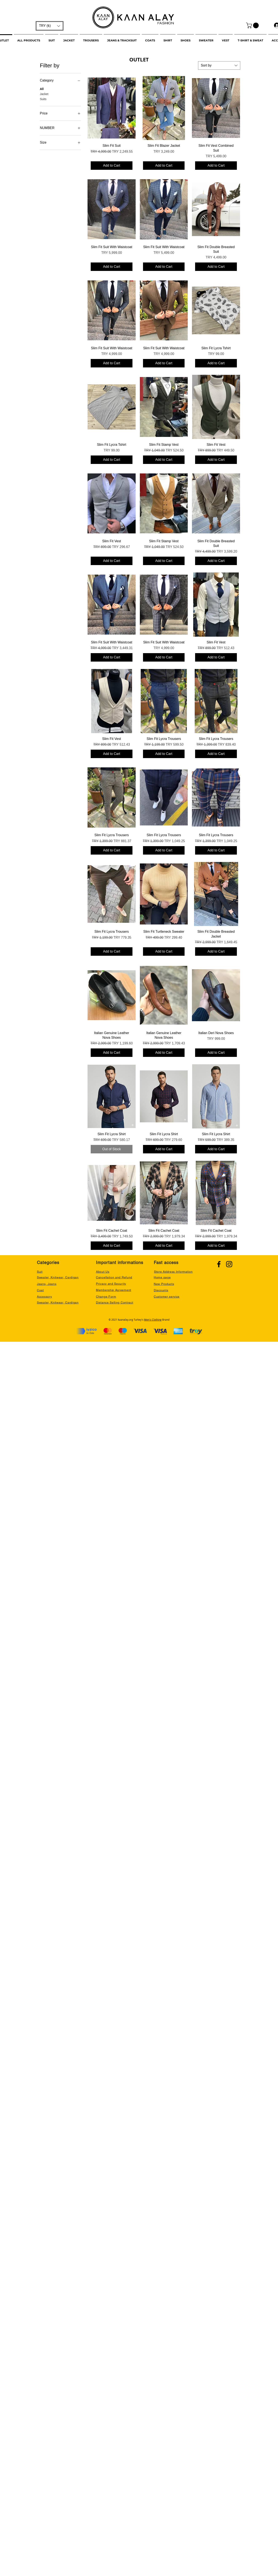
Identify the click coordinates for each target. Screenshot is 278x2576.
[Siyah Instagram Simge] (229, 1264)
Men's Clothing (153, 1319)
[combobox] (219, 65)
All (42, 89)
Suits (43, 99)
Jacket (44, 94)
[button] (49, 26)
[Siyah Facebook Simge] (219, 1264)
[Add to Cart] (111, 165)
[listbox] (49, 26)
